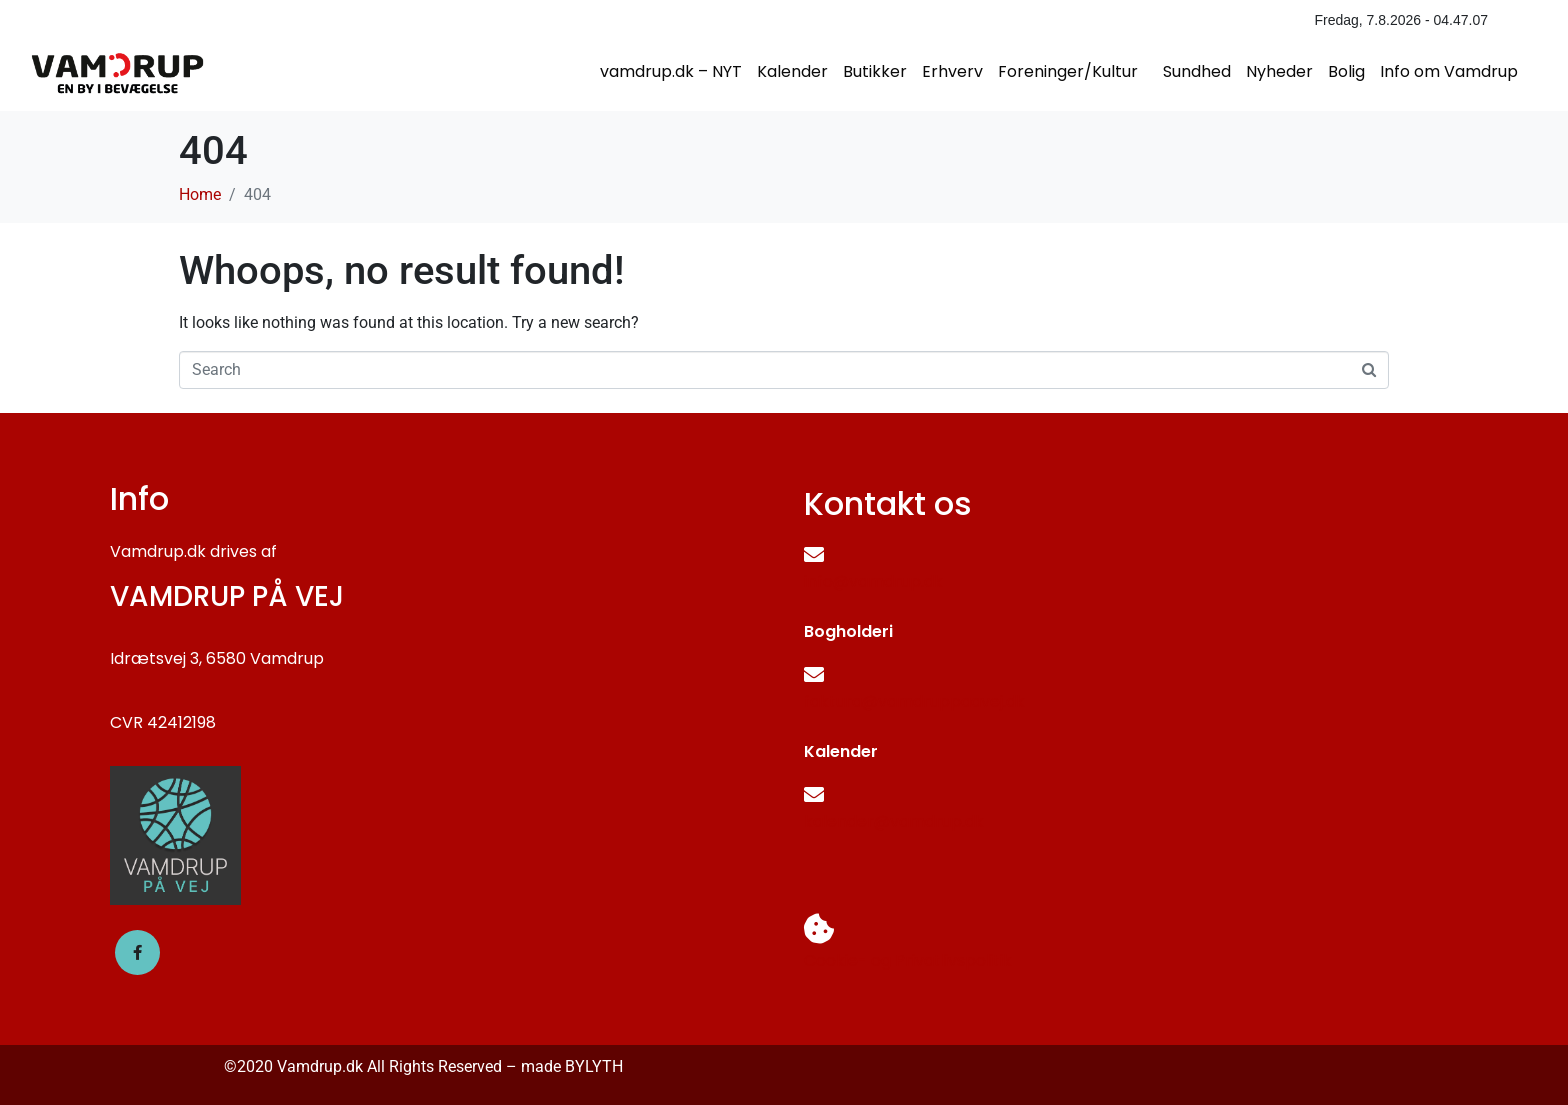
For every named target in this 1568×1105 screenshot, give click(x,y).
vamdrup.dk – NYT (671, 71)
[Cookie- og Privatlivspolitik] (819, 929)
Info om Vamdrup (1449, 71)
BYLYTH (594, 1066)
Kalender (792, 71)
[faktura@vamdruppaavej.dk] (814, 675)
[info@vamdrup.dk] (814, 555)
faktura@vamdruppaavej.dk (914, 701)
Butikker (875, 71)
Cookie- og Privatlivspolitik (908, 960)
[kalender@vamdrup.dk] (814, 795)
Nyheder (1279, 71)
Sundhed (1197, 71)
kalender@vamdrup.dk (894, 821)
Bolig (1346, 71)
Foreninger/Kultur (1068, 71)
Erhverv (952, 71)
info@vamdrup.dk (873, 581)
